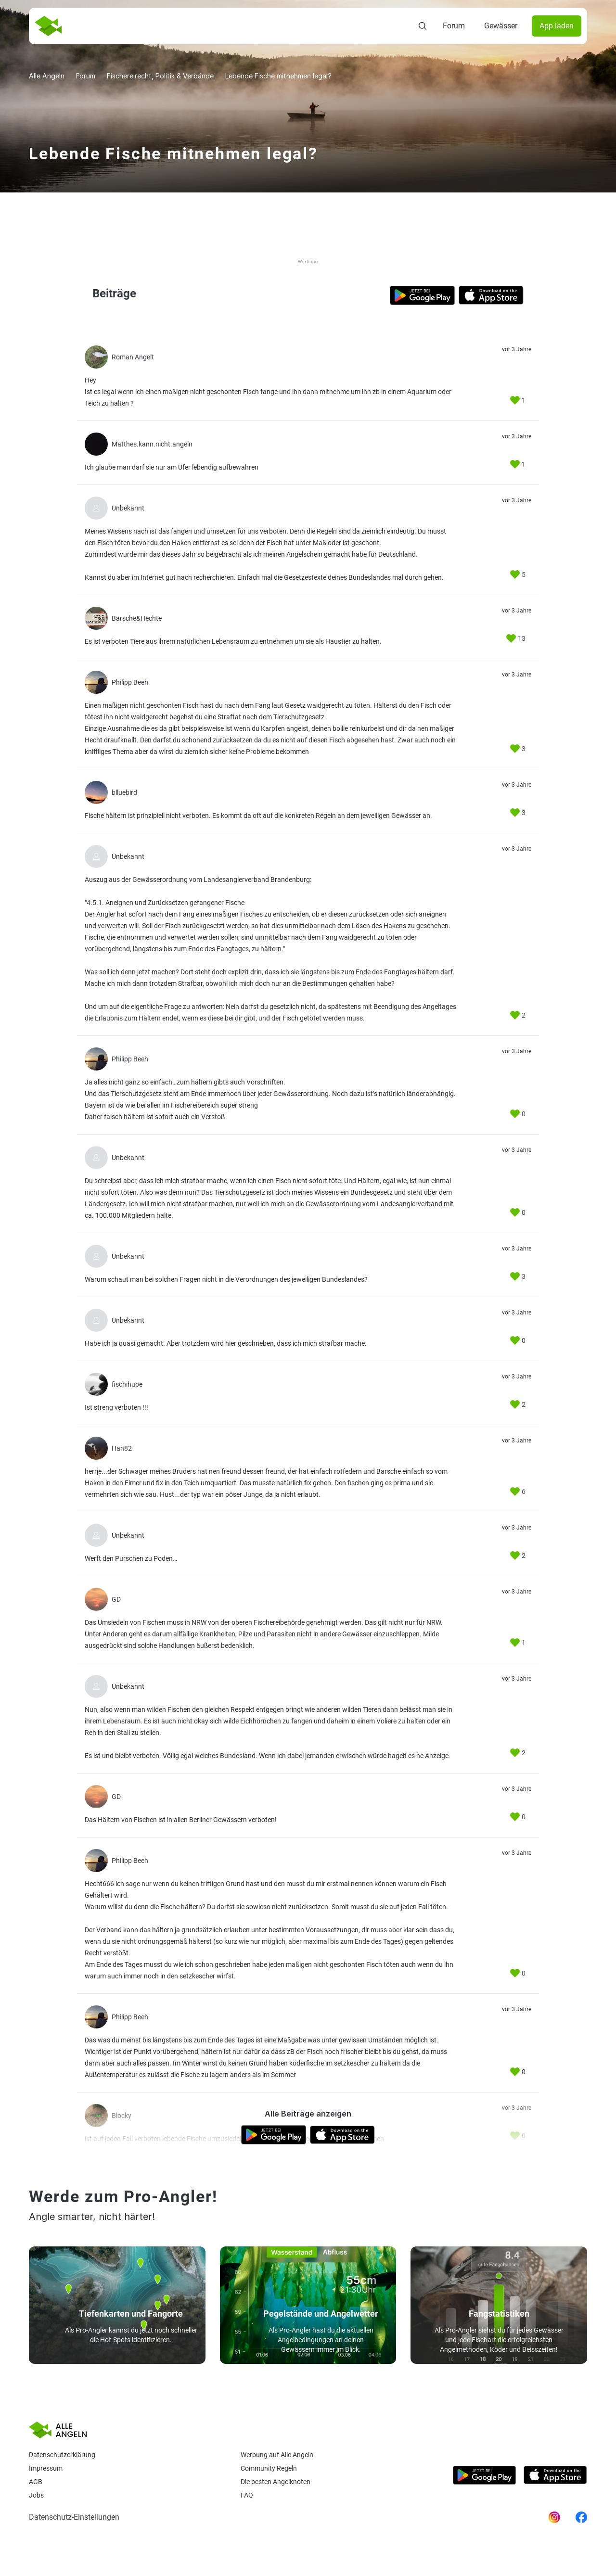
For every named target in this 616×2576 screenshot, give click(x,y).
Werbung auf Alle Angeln (277, 2455)
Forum (454, 25)
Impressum (46, 2468)
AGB (35, 2482)
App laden (556, 25)
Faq (247, 2495)
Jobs (36, 2495)
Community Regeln (269, 2468)
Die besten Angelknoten (275, 2482)
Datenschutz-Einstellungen (74, 2517)
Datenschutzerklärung (62, 2455)
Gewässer (500, 25)
